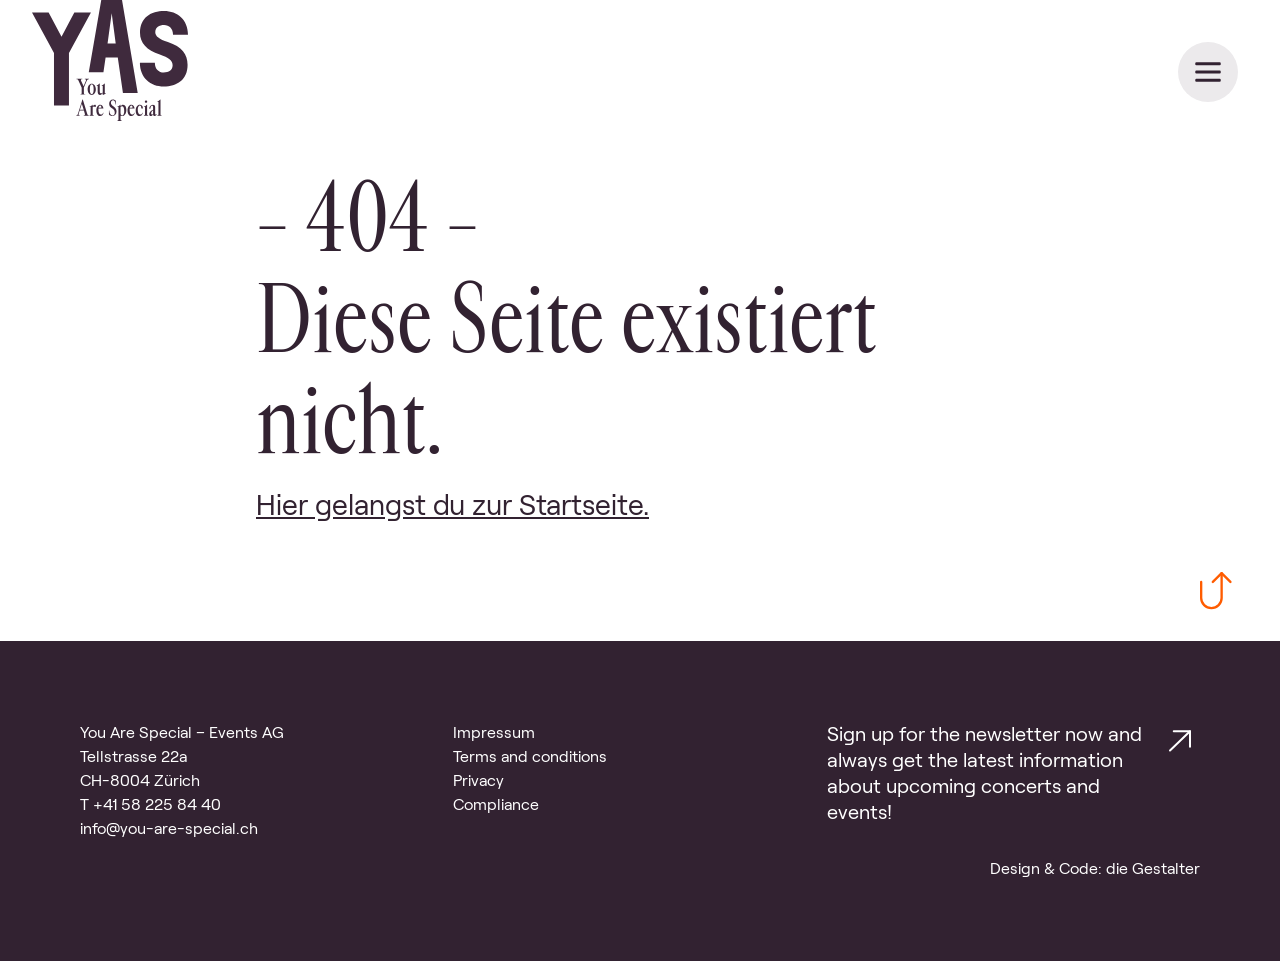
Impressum (494, 732)
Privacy (478, 780)
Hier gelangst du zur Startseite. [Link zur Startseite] (452, 505)
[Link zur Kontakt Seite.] (1180, 744)
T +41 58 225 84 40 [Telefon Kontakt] (150, 804)
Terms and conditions (530, 756)
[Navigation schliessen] (1208, 72)
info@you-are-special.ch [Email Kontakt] (169, 828)
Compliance (496, 804)
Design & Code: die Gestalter (1095, 868)
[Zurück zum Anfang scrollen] (1216, 594)
